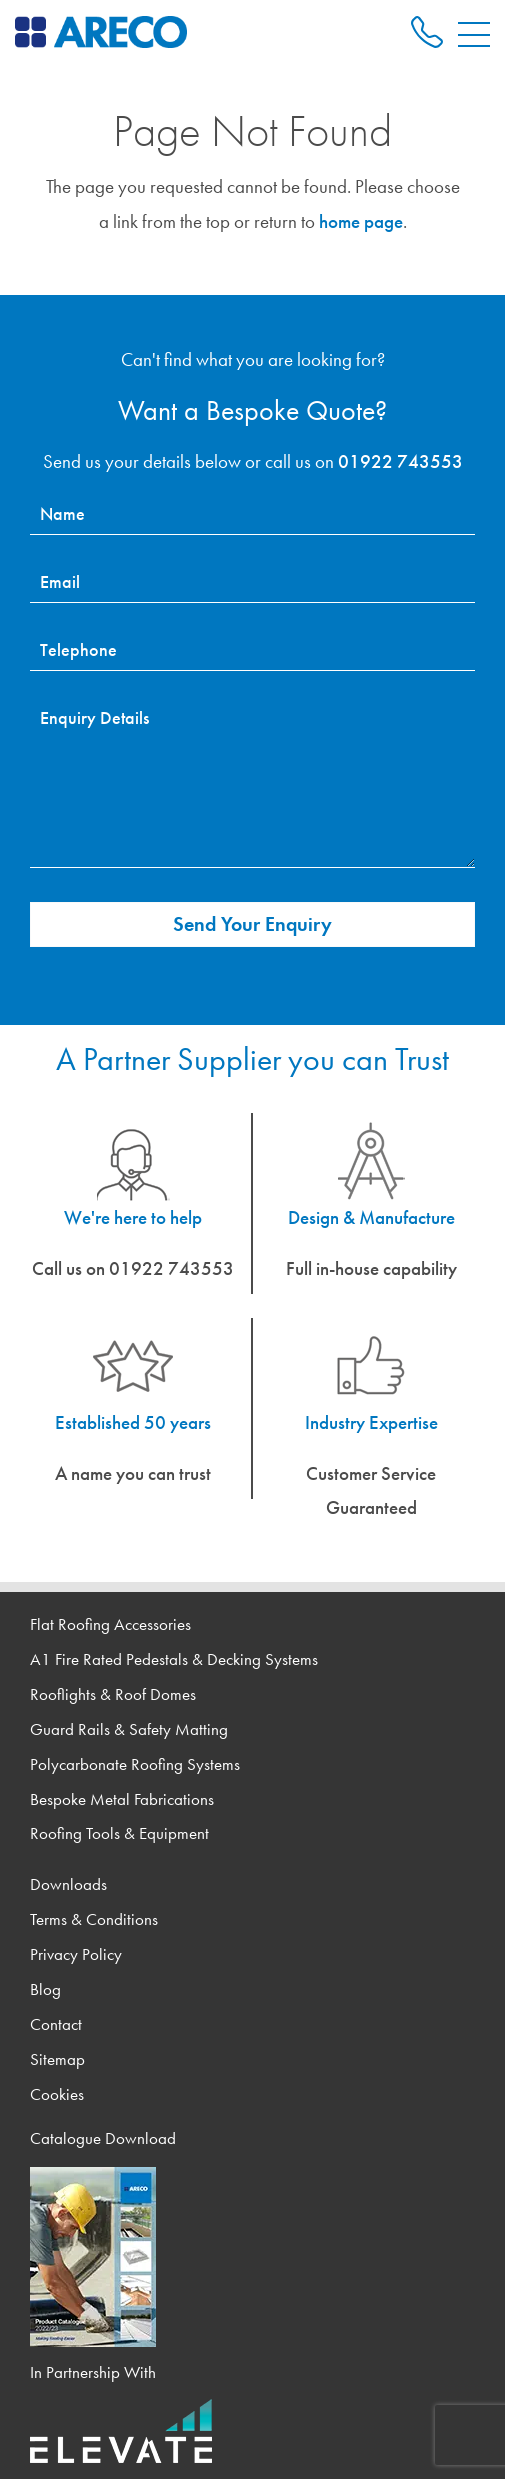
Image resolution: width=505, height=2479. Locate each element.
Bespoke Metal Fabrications (122, 1799)
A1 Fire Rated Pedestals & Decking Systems (174, 1659)
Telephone (78, 649)
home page (361, 221)
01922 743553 (400, 461)
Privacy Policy (76, 1954)
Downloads (68, 1884)
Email (60, 581)
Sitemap (57, 2059)
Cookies (57, 2094)
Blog (45, 1989)
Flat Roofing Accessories (110, 1624)
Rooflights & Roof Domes (113, 1694)
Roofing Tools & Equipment (119, 1833)
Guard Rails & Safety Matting (129, 1729)
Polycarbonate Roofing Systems (135, 1764)
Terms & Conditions (94, 1919)
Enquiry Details (94, 717)
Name (62, 513)
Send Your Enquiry (252, 924)
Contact (56, 2024)
